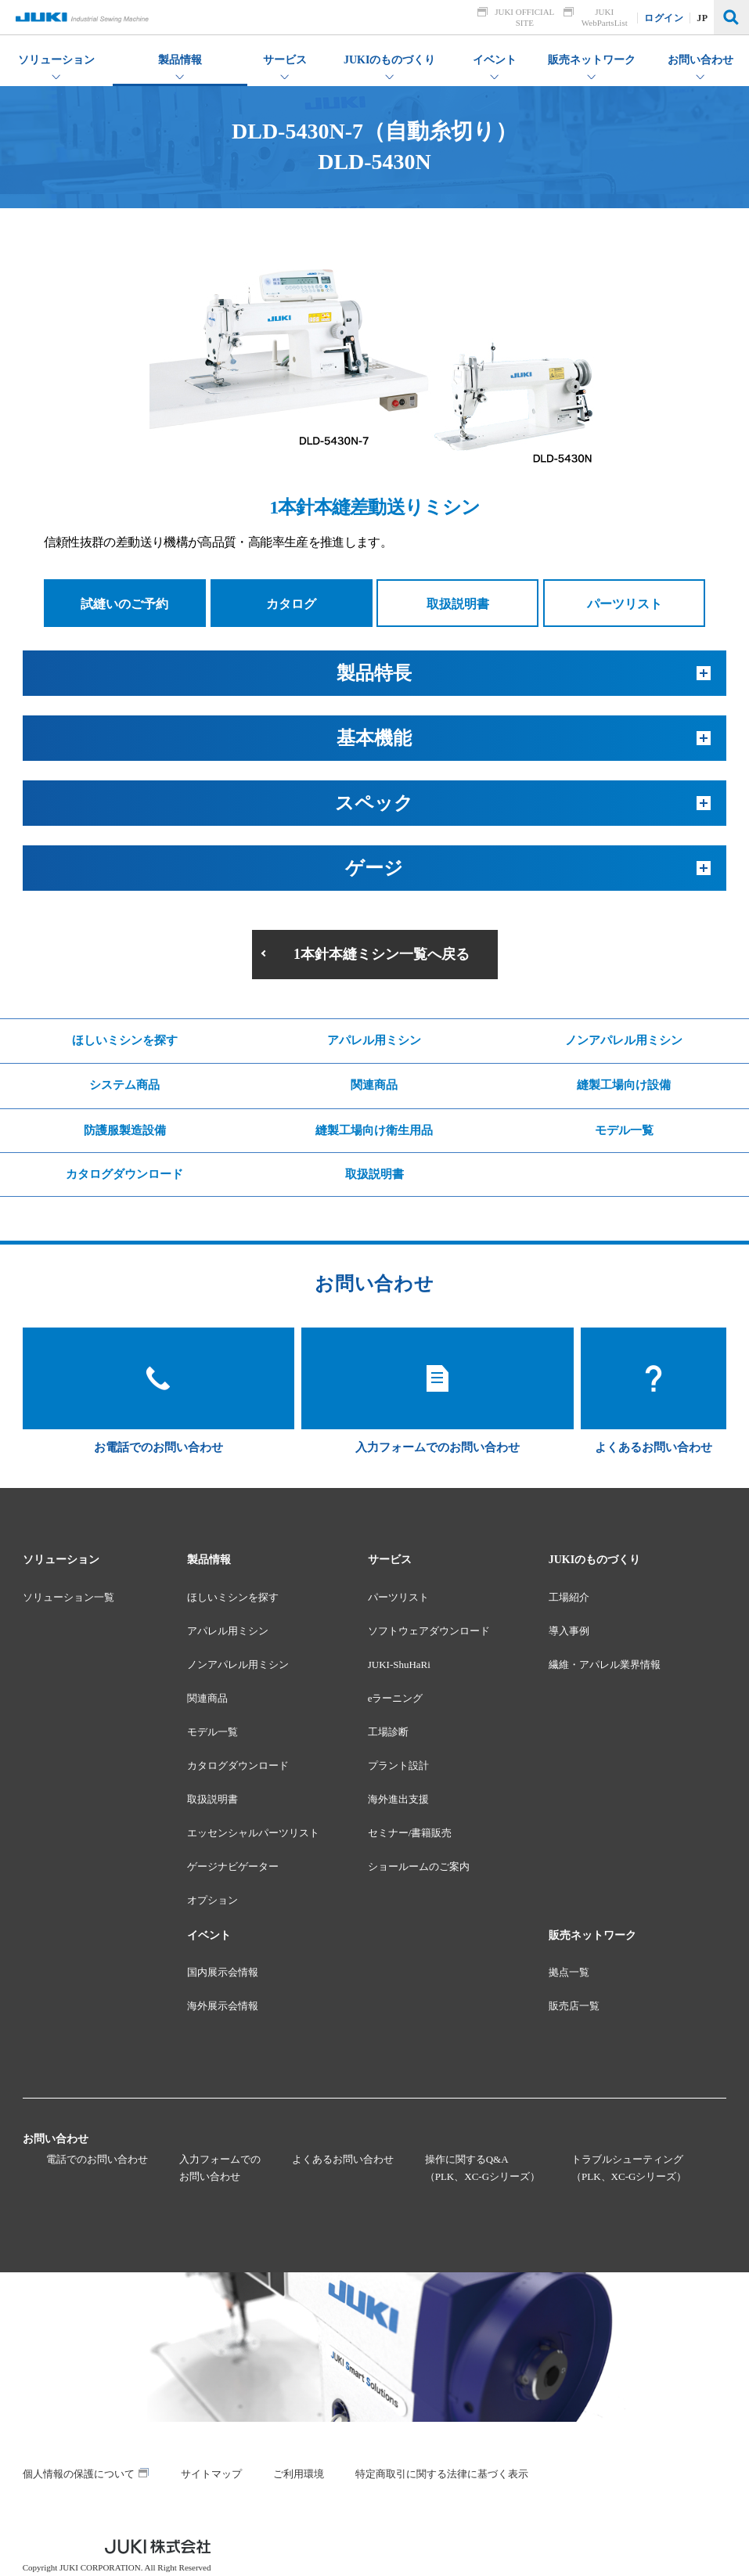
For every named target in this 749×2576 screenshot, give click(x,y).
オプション (212, 1900)
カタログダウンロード (124, 1174)
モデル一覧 (624, 1130)
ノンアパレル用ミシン (623, 1040)
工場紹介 (569, 1597)
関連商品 (374, 1085)
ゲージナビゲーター (233, 1866)
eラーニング (395, 1698)
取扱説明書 (458, 604)
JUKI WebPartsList (605, 17)
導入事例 (569, 1631)
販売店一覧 (574, 2006)
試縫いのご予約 (124, 604)
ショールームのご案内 (419, 1866)
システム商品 (124, 1085)
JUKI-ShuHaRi (399, 1664)
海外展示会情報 (222, 2006)
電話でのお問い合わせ (97, 2159)
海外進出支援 (398, 1799)
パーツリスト (624, 604)
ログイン (664, 18)
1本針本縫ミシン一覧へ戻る (381, 954)
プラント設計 (398, 1765)
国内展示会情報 (222, 1972)
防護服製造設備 (125, 1130)
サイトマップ (211, 2474)
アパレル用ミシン (374, 1040)
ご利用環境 (298, 2474)
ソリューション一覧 (68, 1597)
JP (702, 18)
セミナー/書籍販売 (410, 1833)
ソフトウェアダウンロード (429, 1631)
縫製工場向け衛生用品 (374, 1130)
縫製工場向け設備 (624, 1085)
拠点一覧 (569, 1972)
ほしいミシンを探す (125, 1040)
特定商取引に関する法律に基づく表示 (441, 2474)
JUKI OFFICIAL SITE (525, 17)
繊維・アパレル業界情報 (605, 1664)
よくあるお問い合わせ (343, 2159)
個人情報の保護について (79, 2474)
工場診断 (388, 1732)
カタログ (291, 604)
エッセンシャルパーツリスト (253, 1833)
